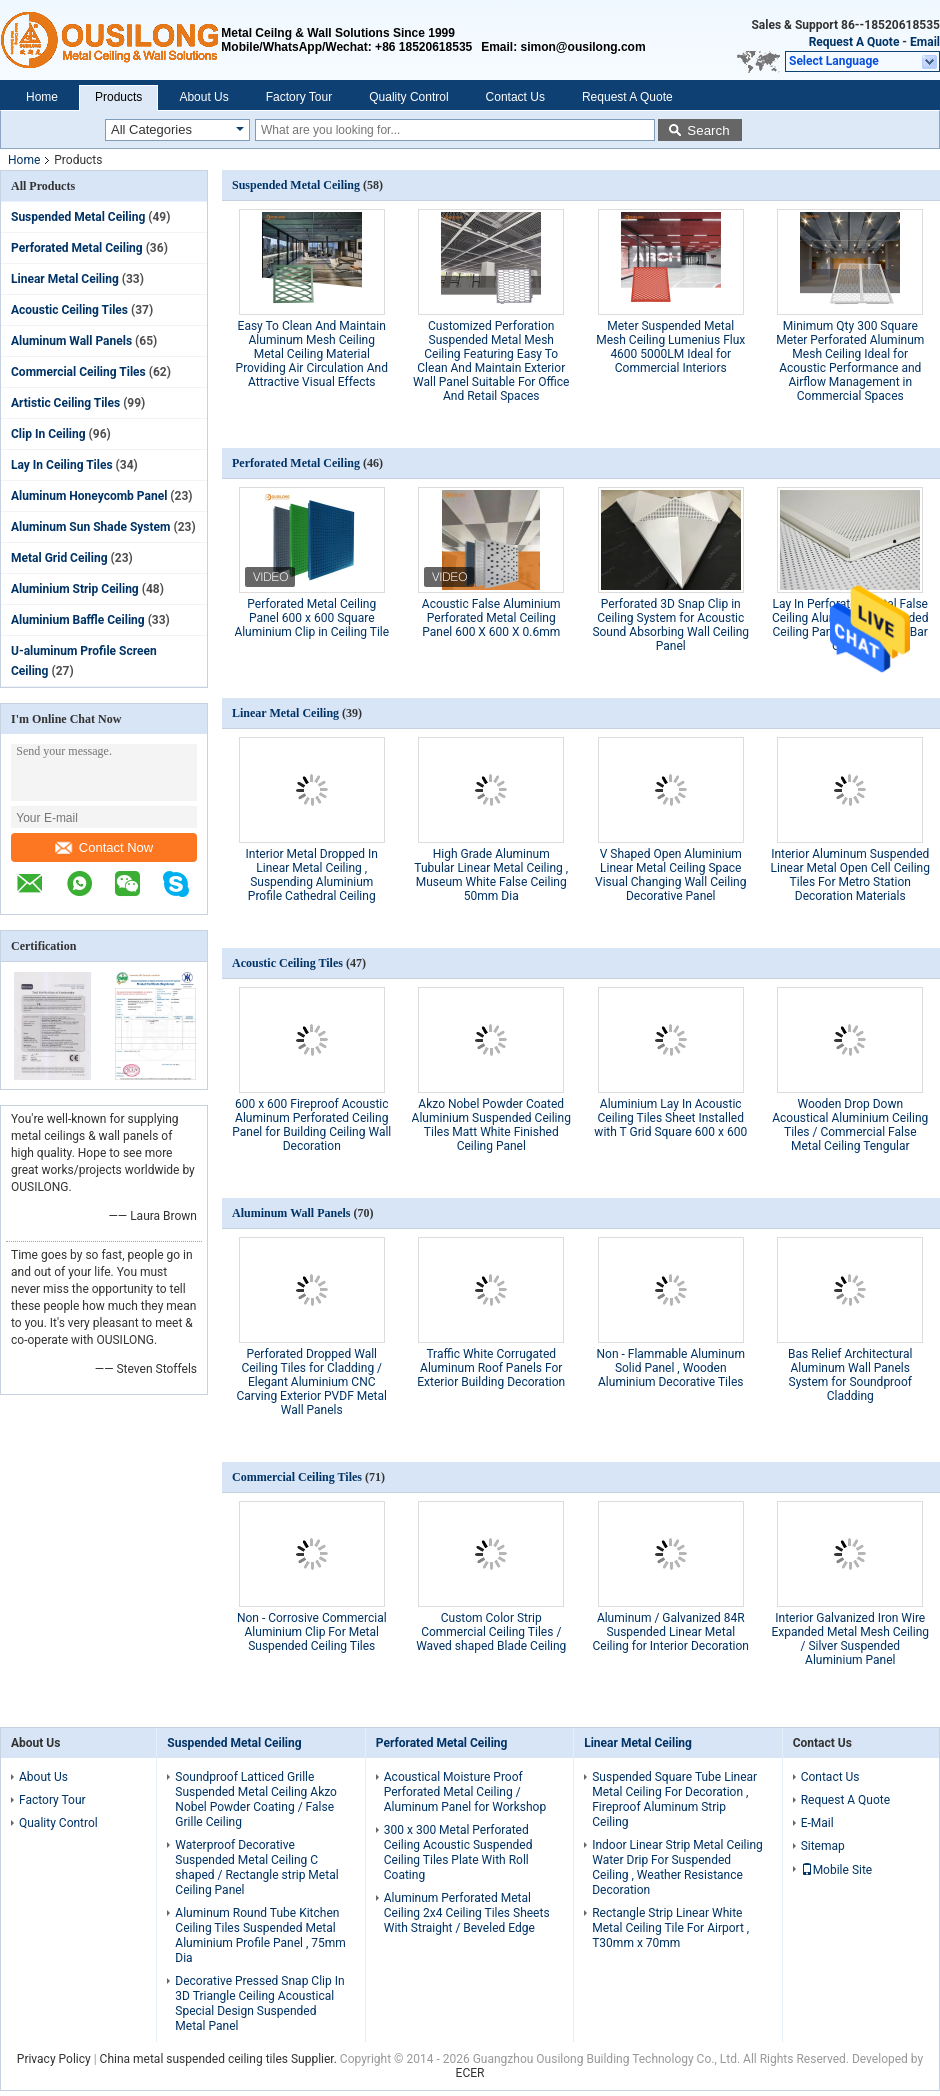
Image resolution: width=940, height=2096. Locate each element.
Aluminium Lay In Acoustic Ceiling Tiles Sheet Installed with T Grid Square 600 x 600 (670, 1118)
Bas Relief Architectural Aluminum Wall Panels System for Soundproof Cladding (850, 1375)
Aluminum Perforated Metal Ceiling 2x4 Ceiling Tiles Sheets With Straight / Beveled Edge (467, 1913)
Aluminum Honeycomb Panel (89, 496)
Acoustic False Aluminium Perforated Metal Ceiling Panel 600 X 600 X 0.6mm (491, 618)
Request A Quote (854, 42)
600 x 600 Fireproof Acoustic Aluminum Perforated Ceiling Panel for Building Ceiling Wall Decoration (311, 1125)
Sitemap (823, 1846)
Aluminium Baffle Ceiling (78, 620)
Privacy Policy (54, 2059)
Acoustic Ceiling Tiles (69, 310)
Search (708, 130)
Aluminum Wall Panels (71, 341)
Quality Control (408, 97)
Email (925, 42)
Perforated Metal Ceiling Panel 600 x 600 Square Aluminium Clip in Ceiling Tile (311, 618)
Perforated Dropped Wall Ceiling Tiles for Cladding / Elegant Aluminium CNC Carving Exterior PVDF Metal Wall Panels (312, 1382)
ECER (470, 2073)
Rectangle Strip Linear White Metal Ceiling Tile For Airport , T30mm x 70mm (670, 1928)
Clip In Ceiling (48, 434)
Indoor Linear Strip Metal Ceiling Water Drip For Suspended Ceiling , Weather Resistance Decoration (677, 1867)
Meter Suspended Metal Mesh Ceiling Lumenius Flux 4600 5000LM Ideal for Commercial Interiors (670, 347)
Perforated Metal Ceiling (77, 248)
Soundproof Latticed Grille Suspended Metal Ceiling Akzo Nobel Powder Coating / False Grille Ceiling (256, 1799)
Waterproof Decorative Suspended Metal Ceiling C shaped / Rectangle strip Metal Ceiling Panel (256, 1867)
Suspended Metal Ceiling (78, 217)
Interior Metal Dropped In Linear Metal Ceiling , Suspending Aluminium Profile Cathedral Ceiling (312, 875)
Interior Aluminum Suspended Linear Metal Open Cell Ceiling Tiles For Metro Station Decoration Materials (850, 875)
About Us (203, 97)
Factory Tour (299, 97)
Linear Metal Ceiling (65, 279)
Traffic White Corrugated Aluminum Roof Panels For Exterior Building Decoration (491, 1368)
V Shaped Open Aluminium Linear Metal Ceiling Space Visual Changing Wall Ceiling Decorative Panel (670, 875)
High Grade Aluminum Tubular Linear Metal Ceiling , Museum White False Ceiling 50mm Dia (491, 875)
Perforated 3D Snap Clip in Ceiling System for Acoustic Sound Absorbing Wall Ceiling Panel (670, 625)
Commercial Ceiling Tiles (78, 372)
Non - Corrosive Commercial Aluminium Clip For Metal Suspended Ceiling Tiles (312, 1632)
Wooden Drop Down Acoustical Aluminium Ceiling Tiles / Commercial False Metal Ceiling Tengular (850, 1125)
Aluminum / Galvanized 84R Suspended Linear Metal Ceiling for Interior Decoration (671, 1632)
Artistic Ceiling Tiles (65, 403)
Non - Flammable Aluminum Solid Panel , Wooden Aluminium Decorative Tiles (670, 1368)
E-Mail (817, 1823)
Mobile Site (837, 1870)
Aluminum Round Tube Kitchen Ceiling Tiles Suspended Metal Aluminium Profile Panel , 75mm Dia (260, 1935)
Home (42, 97)
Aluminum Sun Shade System (90, 527)
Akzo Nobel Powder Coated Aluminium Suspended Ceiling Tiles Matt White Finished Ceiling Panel (491, 1125)
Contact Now (104, 847)
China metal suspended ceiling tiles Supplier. (220, 2059)
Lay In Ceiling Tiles (62, 465)
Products (118, 97)
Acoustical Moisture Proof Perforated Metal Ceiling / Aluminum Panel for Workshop (465, 1792)
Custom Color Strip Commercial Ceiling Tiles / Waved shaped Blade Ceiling (491, 1632)
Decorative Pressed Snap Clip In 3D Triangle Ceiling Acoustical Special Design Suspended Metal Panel (259, 2003)
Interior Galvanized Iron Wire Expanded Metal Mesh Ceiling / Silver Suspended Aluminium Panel (850, 1639)
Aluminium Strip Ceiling (75, 589)
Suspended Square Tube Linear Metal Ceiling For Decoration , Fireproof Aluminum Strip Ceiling (674, 1799)
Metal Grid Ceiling (59, 558)
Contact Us (515, 97)
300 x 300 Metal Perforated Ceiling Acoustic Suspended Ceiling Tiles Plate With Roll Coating (458, 1852)
